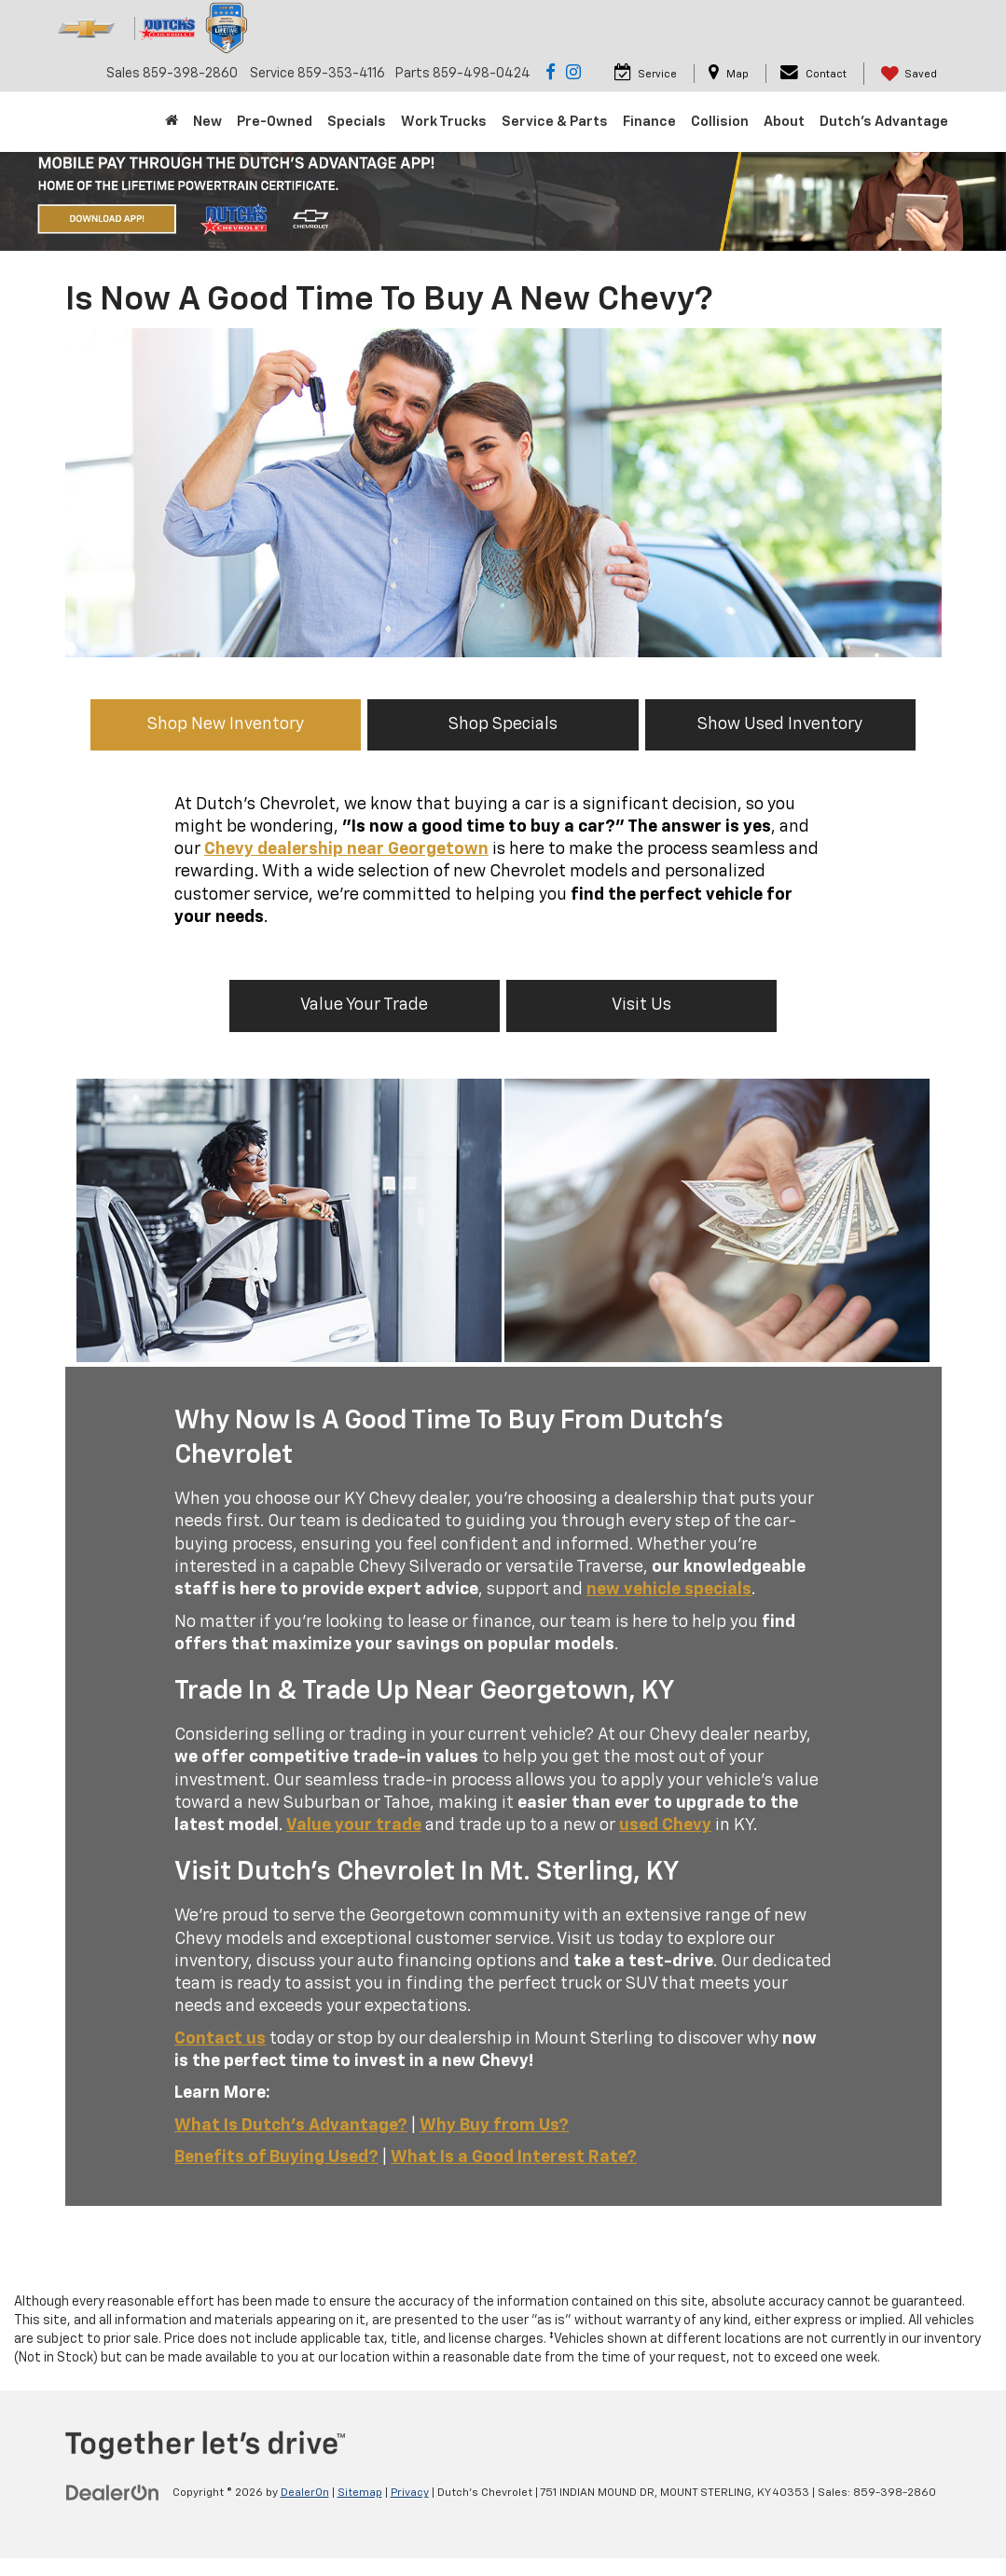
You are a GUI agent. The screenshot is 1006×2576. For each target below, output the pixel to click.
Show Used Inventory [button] (772, 724)
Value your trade (353, 1825)
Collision (720, 122)
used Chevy (665, 1825)
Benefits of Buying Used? (276, 2157)
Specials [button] (356, 122)
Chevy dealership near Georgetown (346, 849)
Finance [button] (649, 122)
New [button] (207, 122)
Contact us (220, 2039)
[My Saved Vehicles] (907, 73)
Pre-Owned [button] (274, 122)
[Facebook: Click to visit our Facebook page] (550, 73)
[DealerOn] (112, 2492)
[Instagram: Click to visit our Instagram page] (573, 73)
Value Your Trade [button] (369, 1005)
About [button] (784, 122)
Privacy (410, 2493)
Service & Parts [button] (555, 122)
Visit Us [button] (638, 1005)
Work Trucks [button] (444, 122)
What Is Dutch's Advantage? (290, 2124)
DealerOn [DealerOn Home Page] (305, 2493)
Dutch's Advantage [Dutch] (884, 122)
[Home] (172, 122)
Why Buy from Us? (494, 2124)
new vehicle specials (668, 1589)
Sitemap (360, 2493)
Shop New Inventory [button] (234, 724)
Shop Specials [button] (503, 724)
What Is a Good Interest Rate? (514, 2157)
